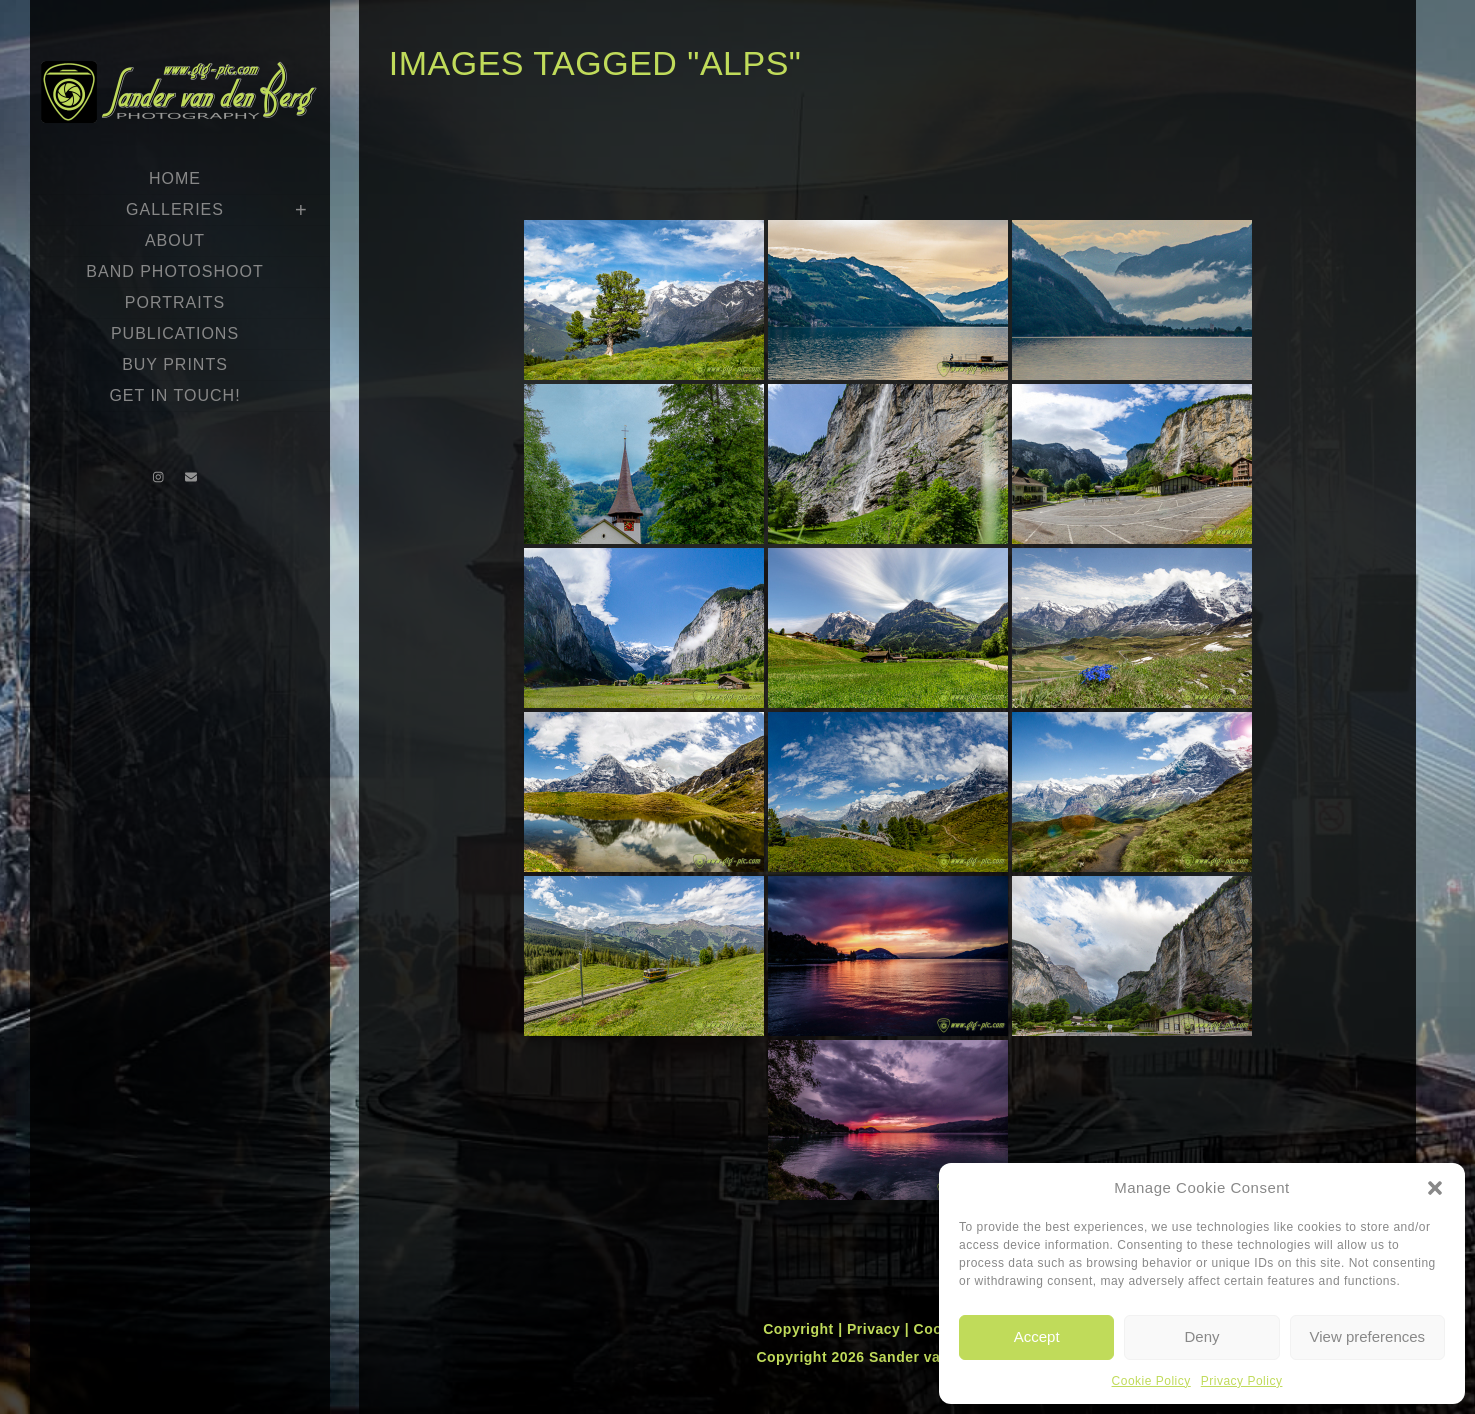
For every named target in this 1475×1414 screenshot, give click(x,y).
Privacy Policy (1242, 1381)
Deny (1201, 1336)
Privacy (876, 1329)
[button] (1435, 1188)
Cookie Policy (1151, 1381)
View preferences (1368, 1336)
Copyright (800, 1329)
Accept (1037, 1336)
